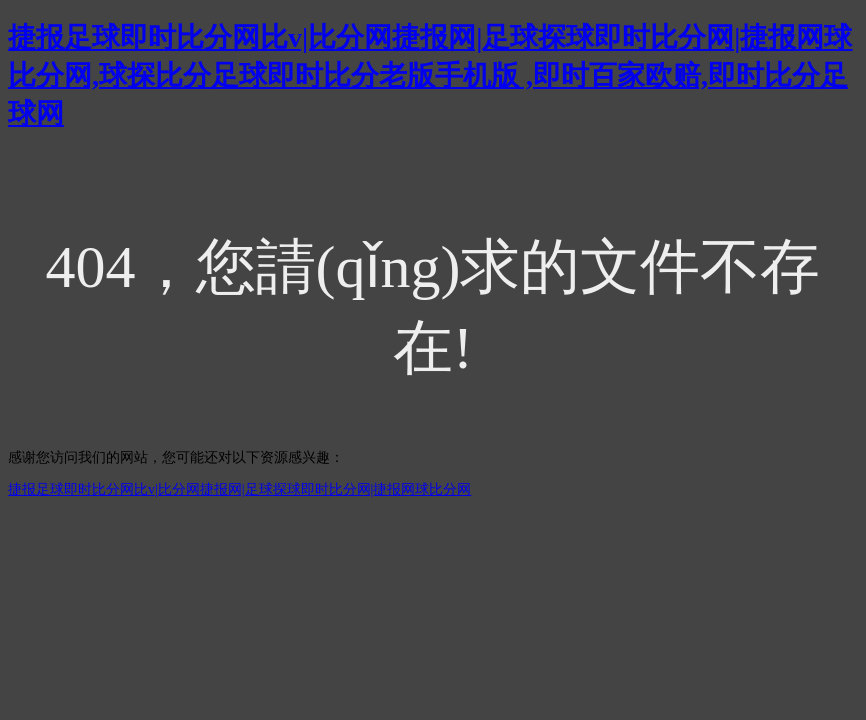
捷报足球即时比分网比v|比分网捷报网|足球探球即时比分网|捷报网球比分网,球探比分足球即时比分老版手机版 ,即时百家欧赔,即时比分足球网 (430, 75)
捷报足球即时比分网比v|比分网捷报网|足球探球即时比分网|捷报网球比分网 (239, 489)
